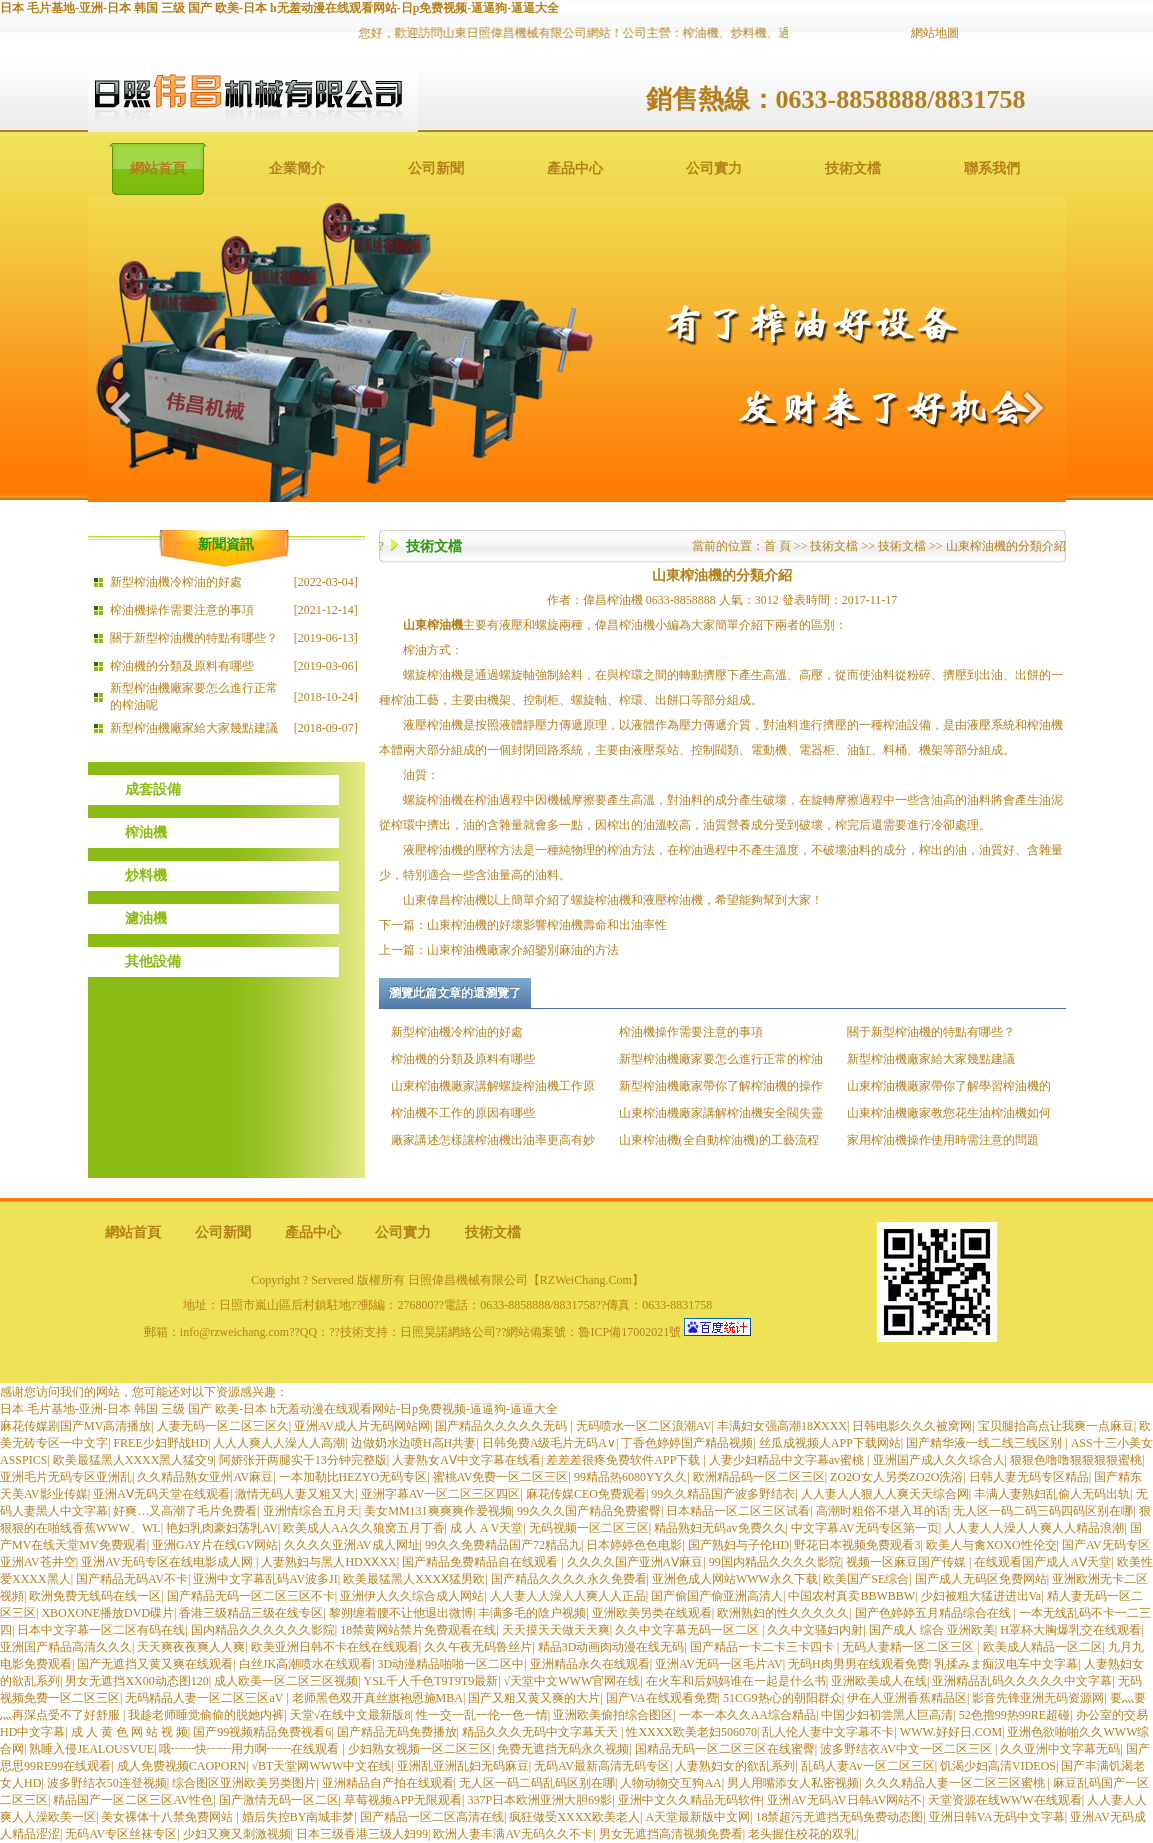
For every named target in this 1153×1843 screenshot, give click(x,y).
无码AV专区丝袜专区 (121, 1834)
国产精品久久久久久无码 (502, 1426)
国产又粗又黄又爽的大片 (534, 1698)
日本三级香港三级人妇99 (362, 1834)
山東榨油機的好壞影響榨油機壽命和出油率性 (547, 925)
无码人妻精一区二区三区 (909, 1647)
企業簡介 (297, 168)
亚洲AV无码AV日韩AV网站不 (844, 1800)
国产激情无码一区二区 (279, 1800)
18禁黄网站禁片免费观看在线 (418, 1630)
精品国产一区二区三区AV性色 (133, 1800)
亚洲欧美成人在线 (879, 1681)
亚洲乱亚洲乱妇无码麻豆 (463, 1766)
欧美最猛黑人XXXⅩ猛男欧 (414, 1579)
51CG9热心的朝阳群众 (782, 1698)
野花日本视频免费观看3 (857, 1545)
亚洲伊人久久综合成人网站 (412, 1596)
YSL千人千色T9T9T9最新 (431, 1681)
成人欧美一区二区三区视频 (286, 1681)
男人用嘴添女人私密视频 (793, 1783)
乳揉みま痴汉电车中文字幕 (1006, 1664)
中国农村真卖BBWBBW (851, 1596)
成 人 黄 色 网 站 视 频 (129, 1732)
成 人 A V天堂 (486, 1528)
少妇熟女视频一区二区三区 (420, 1749)
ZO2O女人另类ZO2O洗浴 (896, 1477)
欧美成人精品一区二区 (1043, 1647)
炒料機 (146, 875)
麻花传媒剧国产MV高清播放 (75, 1426)
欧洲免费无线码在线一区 (95, 1596)
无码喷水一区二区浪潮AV (644, 1426)
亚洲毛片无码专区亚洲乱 (66, 1477)
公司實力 (714, 168)
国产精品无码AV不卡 (132, 1579)
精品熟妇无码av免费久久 (719, 1528)
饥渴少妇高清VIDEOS (998, 1766)
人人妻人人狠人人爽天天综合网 (885, 1494)
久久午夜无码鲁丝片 (478, 1647)
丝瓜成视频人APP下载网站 (830, 1443)
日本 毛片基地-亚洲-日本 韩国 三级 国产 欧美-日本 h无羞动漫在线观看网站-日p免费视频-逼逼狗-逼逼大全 (279, 8)
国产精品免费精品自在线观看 (481, 1562)
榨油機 (146, 832)
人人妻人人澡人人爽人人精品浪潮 (1034, 1528)
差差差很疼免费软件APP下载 (624, 1460)
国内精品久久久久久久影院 (263, 1630)
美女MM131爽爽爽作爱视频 (437, 1511)
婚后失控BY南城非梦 (298, 1817)
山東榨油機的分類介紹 (1006, 546)
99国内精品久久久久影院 (775, 1562)
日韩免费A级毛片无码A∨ (549, 1443)
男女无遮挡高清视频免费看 (671, 1834)
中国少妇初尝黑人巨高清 (887, 1715)
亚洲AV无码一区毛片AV (719, 1664)
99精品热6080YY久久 (630, 1477)
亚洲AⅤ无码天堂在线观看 (161, 1494)
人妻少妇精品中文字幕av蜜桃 (788, 1460)
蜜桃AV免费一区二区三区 (501, 1477)
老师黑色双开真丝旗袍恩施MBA (377, 1698)
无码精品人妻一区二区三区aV (205, 1698)
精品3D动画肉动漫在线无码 (611, 1647)
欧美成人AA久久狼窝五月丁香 (363, 1528)
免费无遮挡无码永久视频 (563, 1749)
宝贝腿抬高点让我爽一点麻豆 (1056, 1426)
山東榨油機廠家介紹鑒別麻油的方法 (523, 950)
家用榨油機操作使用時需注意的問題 (943, 1140)
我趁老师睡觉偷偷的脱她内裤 (206, 1715)
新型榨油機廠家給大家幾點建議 (194, 728)
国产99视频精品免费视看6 (262, 1732)
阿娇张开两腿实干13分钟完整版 (303, 1460)
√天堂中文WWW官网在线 (572, 1681)
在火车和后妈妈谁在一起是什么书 (736, 1681)
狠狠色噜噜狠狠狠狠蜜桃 (1076, 1460)
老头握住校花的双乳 (802, 1834)
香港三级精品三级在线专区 (251, 1613)
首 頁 (777, 546)
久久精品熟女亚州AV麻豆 (205, 1477)
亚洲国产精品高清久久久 (66, 1647)
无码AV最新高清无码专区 (602, 1766)
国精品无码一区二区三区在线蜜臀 (725, 1749)
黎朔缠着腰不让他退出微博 (401, 1613)
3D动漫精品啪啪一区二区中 (451, 1664)
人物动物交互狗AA (670, 1783)
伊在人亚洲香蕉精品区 (907, 1698)
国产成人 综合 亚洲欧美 (932, 1630)
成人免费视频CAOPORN (181, 1766)
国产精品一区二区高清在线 (432, 1817)
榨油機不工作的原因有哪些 (463, 1113)
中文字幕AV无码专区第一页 (865, 1528)
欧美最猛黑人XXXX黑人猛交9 (133, 1460)
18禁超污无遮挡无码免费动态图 (839, 1817)
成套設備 (153, 789)
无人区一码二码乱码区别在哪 (537, 1783)
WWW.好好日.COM (951, 1732)
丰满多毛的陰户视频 (532, 1613)
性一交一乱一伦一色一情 (482, 1715)
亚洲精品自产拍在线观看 (388, 1783)
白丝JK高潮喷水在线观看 (305, 1664)
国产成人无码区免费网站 (981, 1579)
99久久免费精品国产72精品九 (503, 1545)
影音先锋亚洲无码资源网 (1038, 1698)
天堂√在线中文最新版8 (350, 1715)
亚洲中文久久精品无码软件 (690, 1800)
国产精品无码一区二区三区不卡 (251, 1596)
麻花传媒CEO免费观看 (586, 1494)
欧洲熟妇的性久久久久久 (783, 1613)
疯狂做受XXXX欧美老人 (574, 1817)
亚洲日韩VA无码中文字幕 (997, 1817)
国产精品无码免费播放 (397, 1732)
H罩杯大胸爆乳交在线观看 (1070, 1630)
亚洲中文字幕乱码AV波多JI (265, 1579)
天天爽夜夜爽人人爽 (191, 1647)
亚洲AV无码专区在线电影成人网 (168, 1562)
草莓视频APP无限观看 (403, 1800)
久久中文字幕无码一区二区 (688, 1630)
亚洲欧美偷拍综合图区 (613, 1715)
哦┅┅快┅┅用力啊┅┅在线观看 (250, 1749)
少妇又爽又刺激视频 (237, 1834)
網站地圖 (935, 33)
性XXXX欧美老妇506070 (691, 1732)
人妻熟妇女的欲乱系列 (735, 1766)
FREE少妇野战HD (160, 1443)
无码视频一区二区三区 (589, 1528)
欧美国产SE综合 (866, 1579)
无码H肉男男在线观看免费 (858, 1664)
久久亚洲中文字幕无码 (1060, 1749)
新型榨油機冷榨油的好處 (176, 582)
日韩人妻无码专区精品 (1029, 1477)
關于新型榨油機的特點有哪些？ (194, 638)
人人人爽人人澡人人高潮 (279, 1443)
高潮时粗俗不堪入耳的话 (882, 1511)
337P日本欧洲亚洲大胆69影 (539, 1800)
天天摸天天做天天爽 (556, 1630)
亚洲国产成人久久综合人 (939, 1460)
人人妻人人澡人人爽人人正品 (568, 1596)
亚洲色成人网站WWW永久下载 (735, 1579)
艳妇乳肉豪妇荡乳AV (222, 1528)
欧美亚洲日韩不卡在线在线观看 (335, 1647)
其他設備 (153, 961)
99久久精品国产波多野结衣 (723, 1494)
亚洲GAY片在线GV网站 (215, 1545)
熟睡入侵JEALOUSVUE (91, 1749)
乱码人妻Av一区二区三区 (868, 1766)
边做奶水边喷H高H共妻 (413, 1443)
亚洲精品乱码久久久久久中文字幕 (1022, 1681)
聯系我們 (992, 168)
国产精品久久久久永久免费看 (569, 1579)
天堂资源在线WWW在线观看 (1005, 1800)
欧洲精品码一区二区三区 (759, 1477)
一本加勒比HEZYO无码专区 (353, 1477)
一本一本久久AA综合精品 (747, 1715)
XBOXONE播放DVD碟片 (107, 1613)
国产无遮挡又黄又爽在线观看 (155, 1664)
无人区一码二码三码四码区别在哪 (1043, 1511)
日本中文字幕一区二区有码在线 (101, 1630)
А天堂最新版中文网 (697, 1817)
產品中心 (575, 168)
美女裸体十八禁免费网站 (168, 1817)
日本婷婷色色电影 (634, 1545)
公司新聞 (436, 168)
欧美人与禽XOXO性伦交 (991, 1545)
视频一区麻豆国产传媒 (907, 1562)
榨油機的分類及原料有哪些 (182, 666)
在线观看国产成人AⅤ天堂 (1042, 1562)
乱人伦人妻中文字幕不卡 (828, 1732)
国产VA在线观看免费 (662, 1698)
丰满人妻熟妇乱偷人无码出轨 (1052, 1494)
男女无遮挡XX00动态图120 (136, 1681)
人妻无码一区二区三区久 (223, 1426)
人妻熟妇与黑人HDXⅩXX (328, 1562)
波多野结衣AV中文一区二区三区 (907, 1749)
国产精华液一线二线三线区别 (985, 1443)
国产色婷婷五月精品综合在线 (934, 1613)
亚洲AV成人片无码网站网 (362, 1426)
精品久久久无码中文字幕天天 (541, 1732)
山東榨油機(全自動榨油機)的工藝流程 (719, 1140)
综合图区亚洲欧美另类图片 (244, 1783)
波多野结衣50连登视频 (107, 1783)
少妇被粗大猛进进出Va (981, 1596)
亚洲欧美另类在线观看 (652, 1613)
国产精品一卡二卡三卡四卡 (763, 1647)
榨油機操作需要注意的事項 (182, 610)
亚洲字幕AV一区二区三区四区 (441, 1494)
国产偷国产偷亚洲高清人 (717, 1596)
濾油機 (146, 918)
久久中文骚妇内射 (815, 1630)
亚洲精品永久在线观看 (590, 1664)
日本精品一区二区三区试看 (738, 1511)
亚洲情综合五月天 (311, 1511)
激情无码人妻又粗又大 (295, 1494)
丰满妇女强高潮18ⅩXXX (782, 1426)
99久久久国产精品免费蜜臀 (589, 1511)
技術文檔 (853, 168)
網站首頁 (158, 168)
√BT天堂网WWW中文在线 (322, 1766)
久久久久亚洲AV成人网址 (352, 1545)
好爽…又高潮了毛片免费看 (185, 1511)
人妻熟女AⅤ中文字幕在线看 (466, 1460)
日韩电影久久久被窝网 (912, 1426)
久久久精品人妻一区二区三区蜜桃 (956, 1783)
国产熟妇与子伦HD (738, 1545)
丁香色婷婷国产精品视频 (687, 1443)
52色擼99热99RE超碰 (1014, 1715)
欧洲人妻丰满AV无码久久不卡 (513, 1834)
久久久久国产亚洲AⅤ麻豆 (635, 1562)
